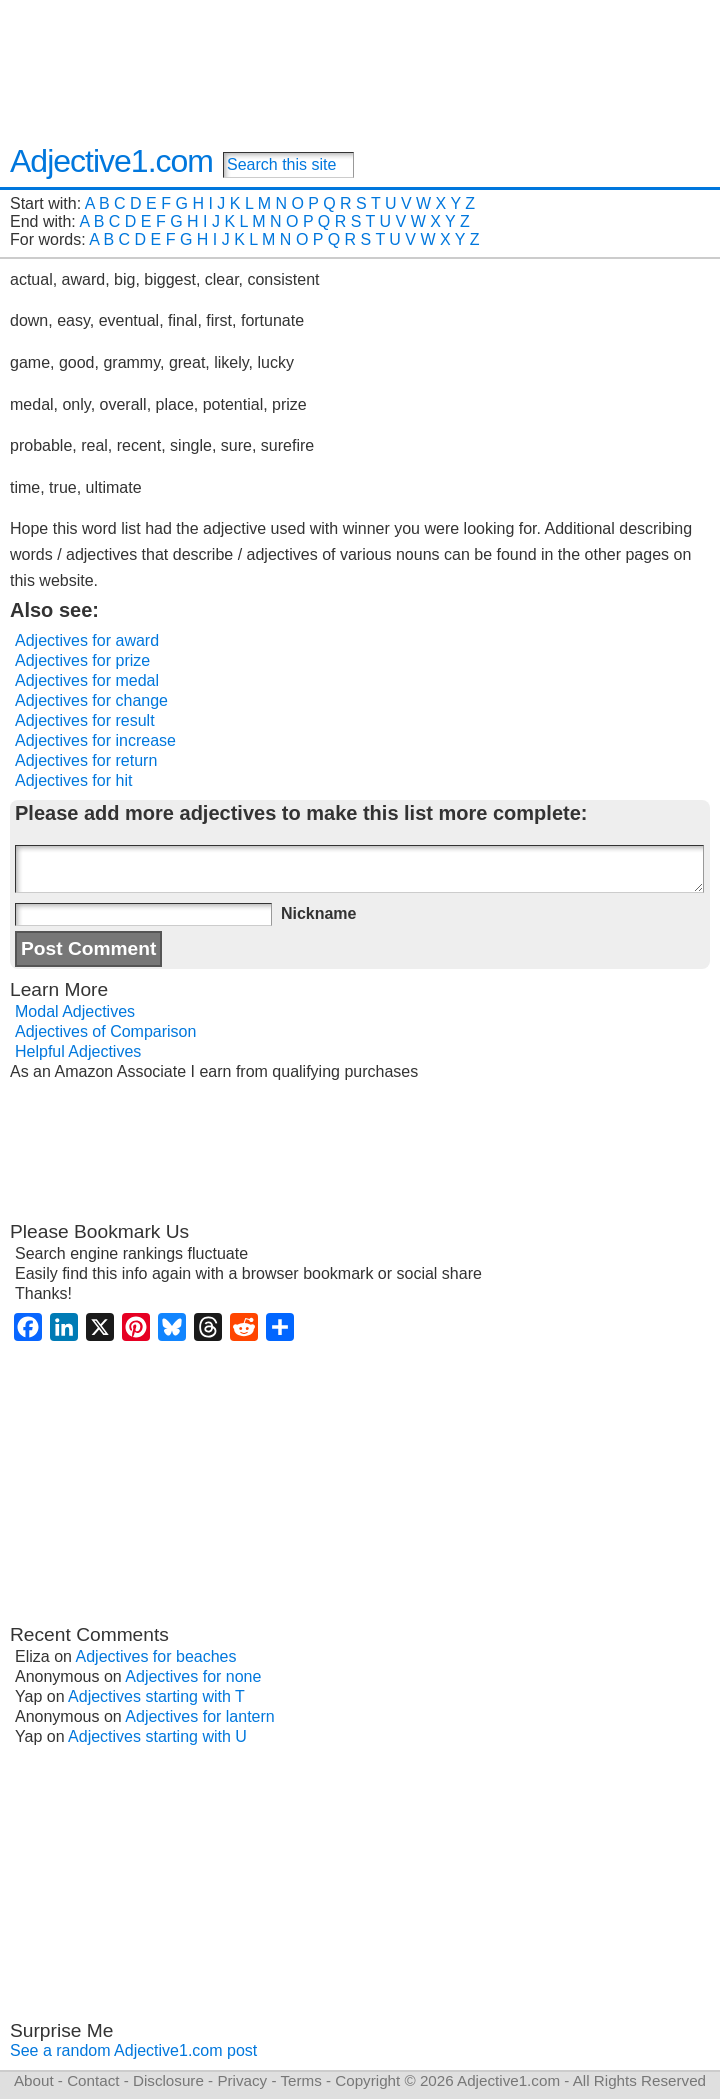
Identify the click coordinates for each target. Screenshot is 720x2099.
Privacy (242, 2080)
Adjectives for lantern (199, 1716)
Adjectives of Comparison (105, 1031)
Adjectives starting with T (156, 1696)
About (34, 2080)
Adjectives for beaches (156, 1656)
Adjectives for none (193, 1676)
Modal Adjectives (75, 1011)
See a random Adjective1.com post (133, 2050)
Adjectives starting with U (157, 1736)
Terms (300, 2080)
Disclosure (168, 2080)
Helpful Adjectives (78, 1051)
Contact (93, 2080)
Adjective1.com (111, 161)
